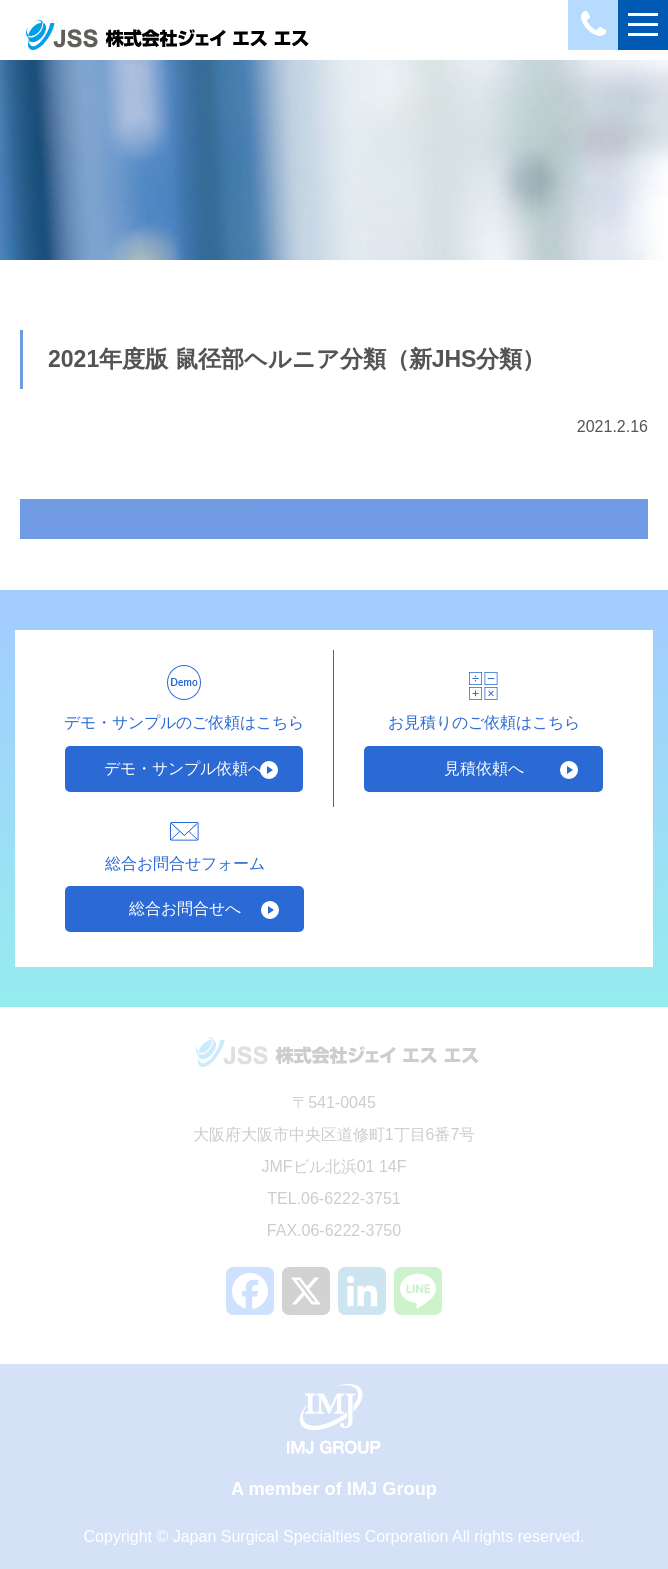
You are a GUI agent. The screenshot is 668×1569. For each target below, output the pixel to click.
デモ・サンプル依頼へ (184, 768)
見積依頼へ (484, 768)
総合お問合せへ (185, 908)
